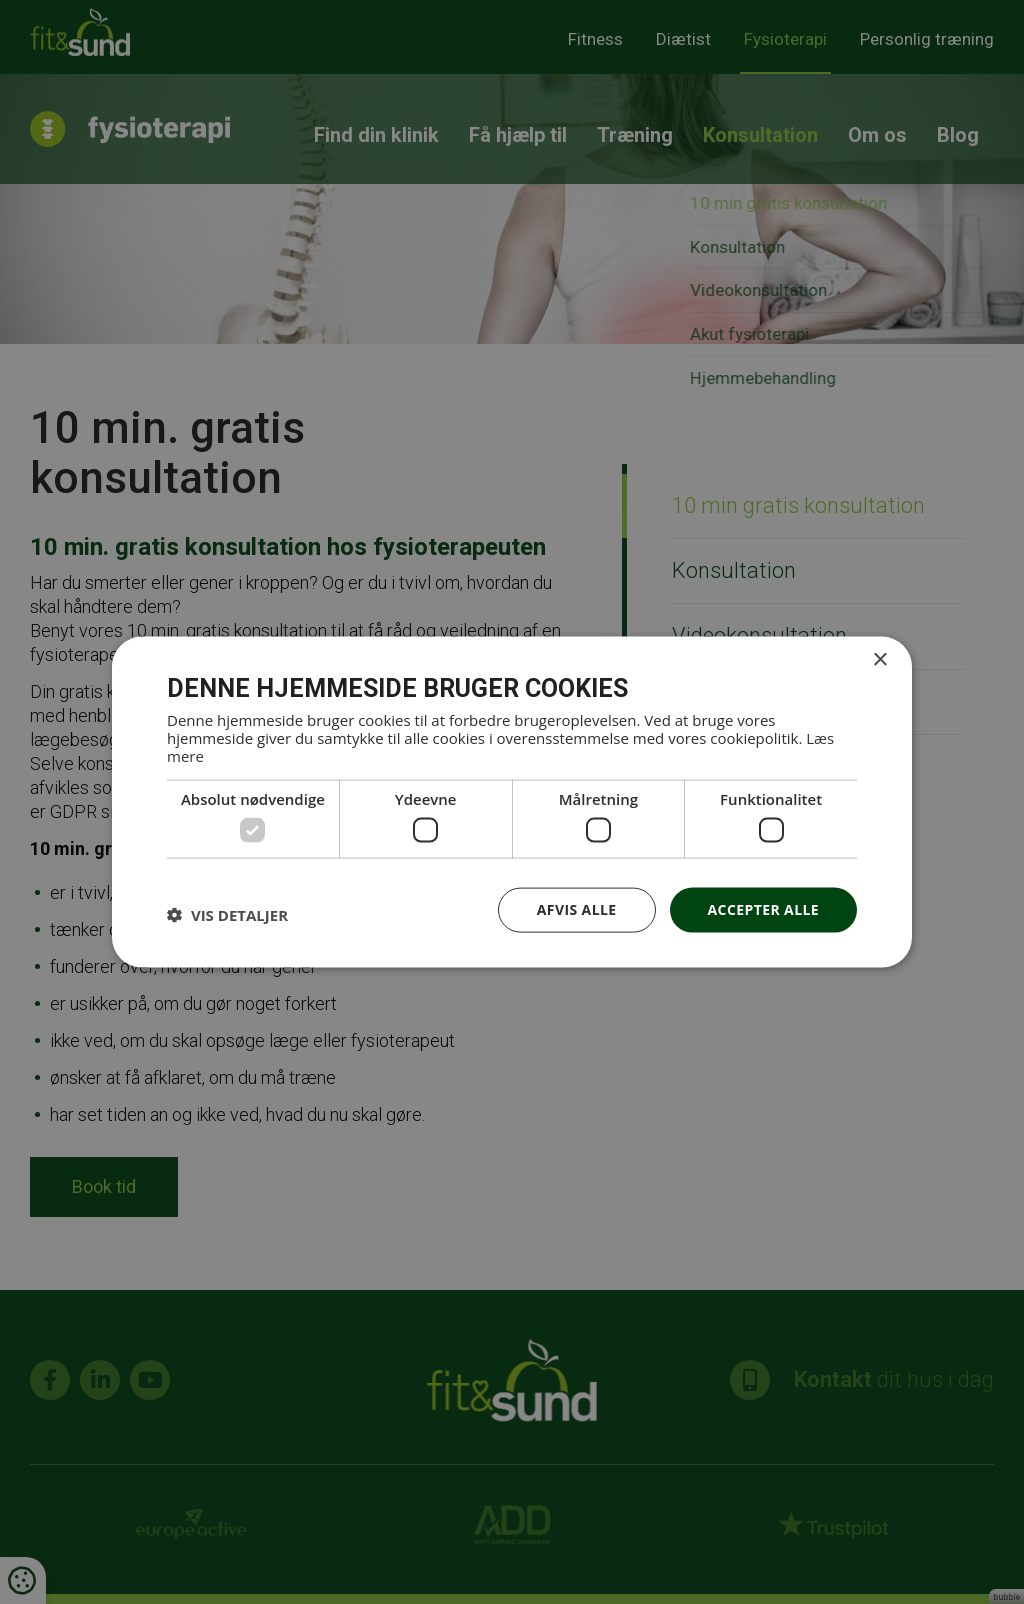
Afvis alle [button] (577, 909)
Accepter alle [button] (763, 909)
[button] (227, 915)
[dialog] (512, 802)
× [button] (879, 660)
